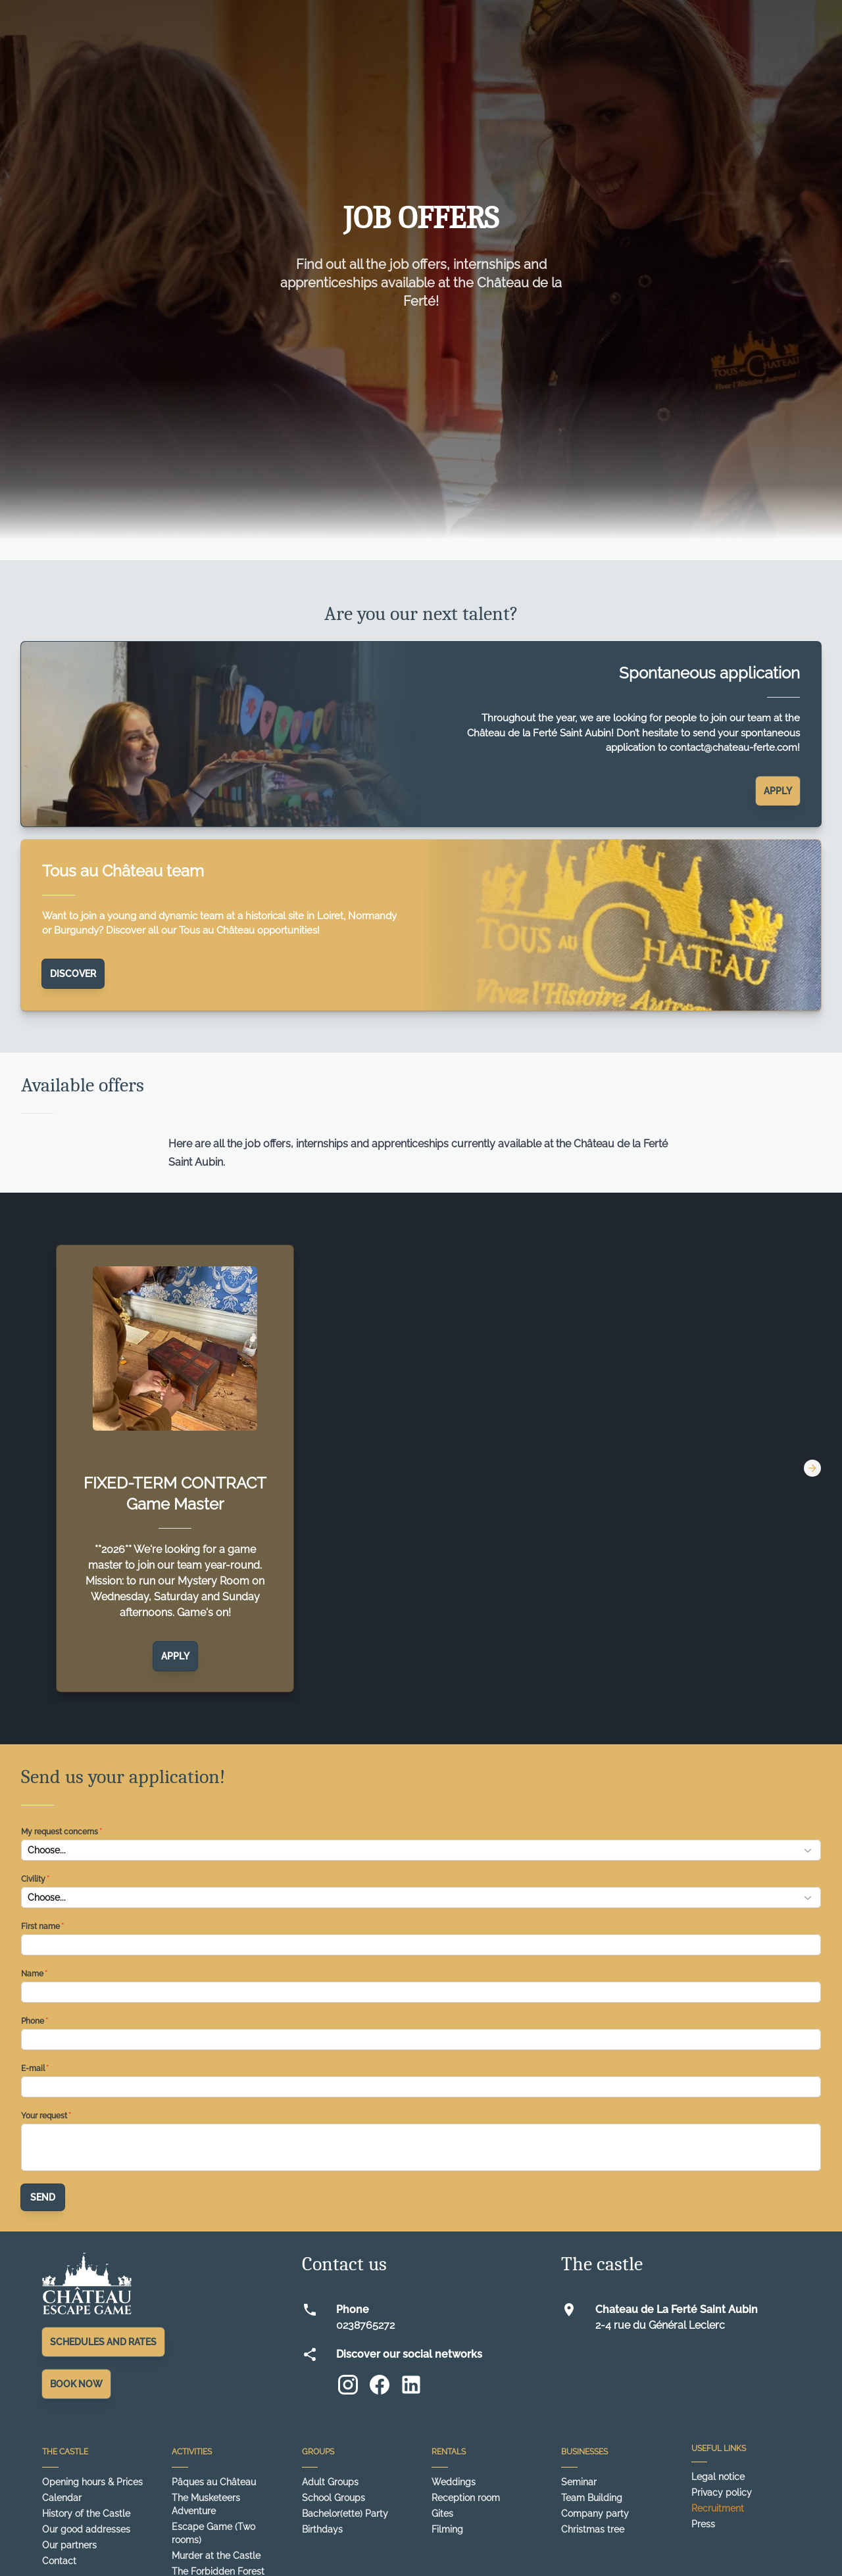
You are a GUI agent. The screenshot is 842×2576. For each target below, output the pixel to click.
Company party (595, 2513)
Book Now (76, 2384)
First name (40, 1926)
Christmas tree (592, 2529)
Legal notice (718, 2476)
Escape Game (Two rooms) (213, 2533)
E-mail (33, 2068)
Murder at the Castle (216, 2555)
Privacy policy (721, 2492)
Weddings (454, 2482)
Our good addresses (86, 2529)
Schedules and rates (103, 2342)
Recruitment (717, 2508)
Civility (33, 1879)
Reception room (466, 2498)
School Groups (333, 2498)
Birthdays (322, 2529)
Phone (32, 2021)
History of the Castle (86, 2513)
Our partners (69, 2545)
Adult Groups (330, 2482)
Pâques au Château (214, 2482)
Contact (59, 2561)
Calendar (62, 2498)
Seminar (579, 2482)
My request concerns (59, 1831)
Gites (442, 2513)
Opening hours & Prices (92, 2482)
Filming (447, 2529)
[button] (421, 1850)
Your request (44, 2115)
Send (42, 2197)
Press (703, 2524)
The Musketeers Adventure (206, 2504)
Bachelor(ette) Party (345, 2513)
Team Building (591, 2498)
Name (32, 1973)
